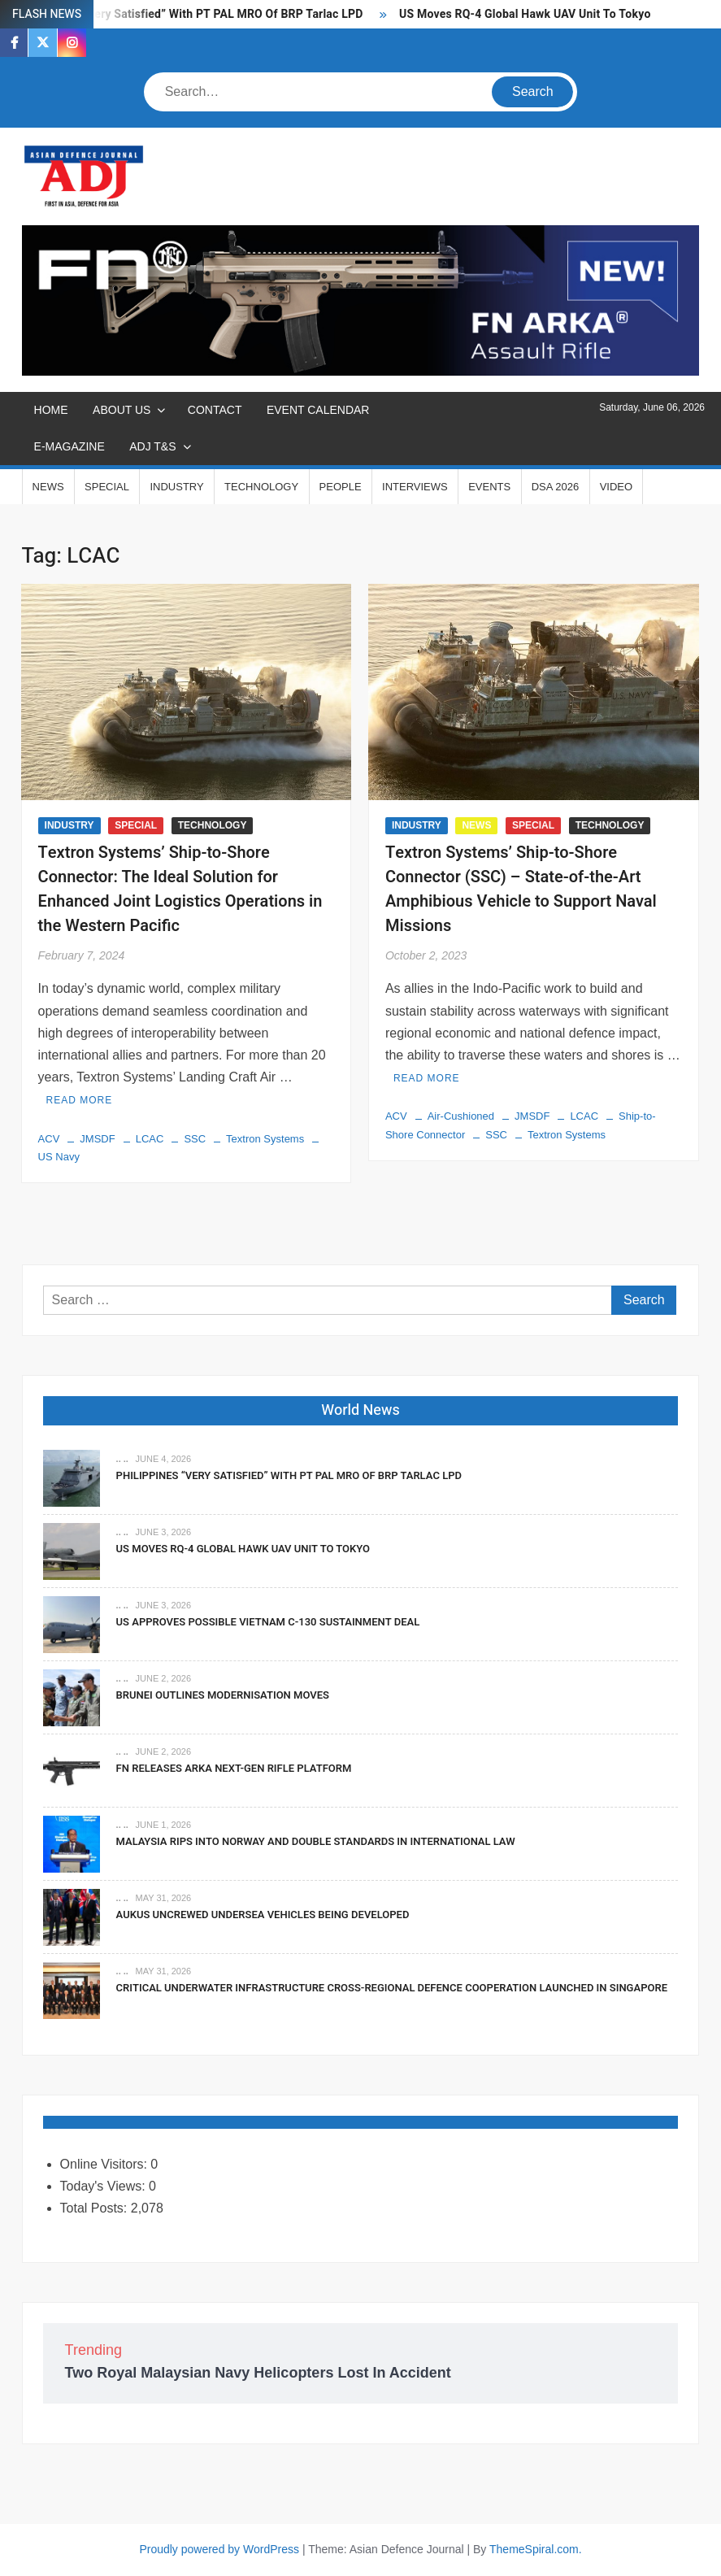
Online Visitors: (105, 2164)
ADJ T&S (152, 446)
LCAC (150, 1139)
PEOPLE (340, 487)
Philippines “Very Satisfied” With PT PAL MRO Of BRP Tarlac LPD (191, 14)
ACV (49, 1139)
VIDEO (616, 487)
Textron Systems (265, 1139)
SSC (195, 1139)
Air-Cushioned (461, 1116)
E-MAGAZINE (69, 446)
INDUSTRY (176, 487)
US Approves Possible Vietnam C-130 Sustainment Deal (268, 1622)
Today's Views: (104, 2186)
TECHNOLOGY (261, 487)
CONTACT (215, 409)
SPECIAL (107, 487)
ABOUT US (121, 409)
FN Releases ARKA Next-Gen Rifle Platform (234, 1768)
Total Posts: (95, 2208)
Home (51, 409)
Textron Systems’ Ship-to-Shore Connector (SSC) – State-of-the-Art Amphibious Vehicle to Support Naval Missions (521, 889)
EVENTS (489, 487)
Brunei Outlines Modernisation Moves (222, 1695)
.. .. (122, 1459)
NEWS (48, 487)
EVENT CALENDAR (318, 409)
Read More (79, 1100)
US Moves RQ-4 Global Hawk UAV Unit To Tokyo (525, 14)
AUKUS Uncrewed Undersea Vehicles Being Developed (263, 1914)
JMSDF (97, 1139)
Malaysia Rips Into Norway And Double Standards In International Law (315, 1841)
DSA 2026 (556, 487)
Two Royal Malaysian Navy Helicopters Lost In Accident (258, 2373)
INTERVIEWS (415, 487)
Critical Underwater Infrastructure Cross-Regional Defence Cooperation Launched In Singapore (391, 1987)
